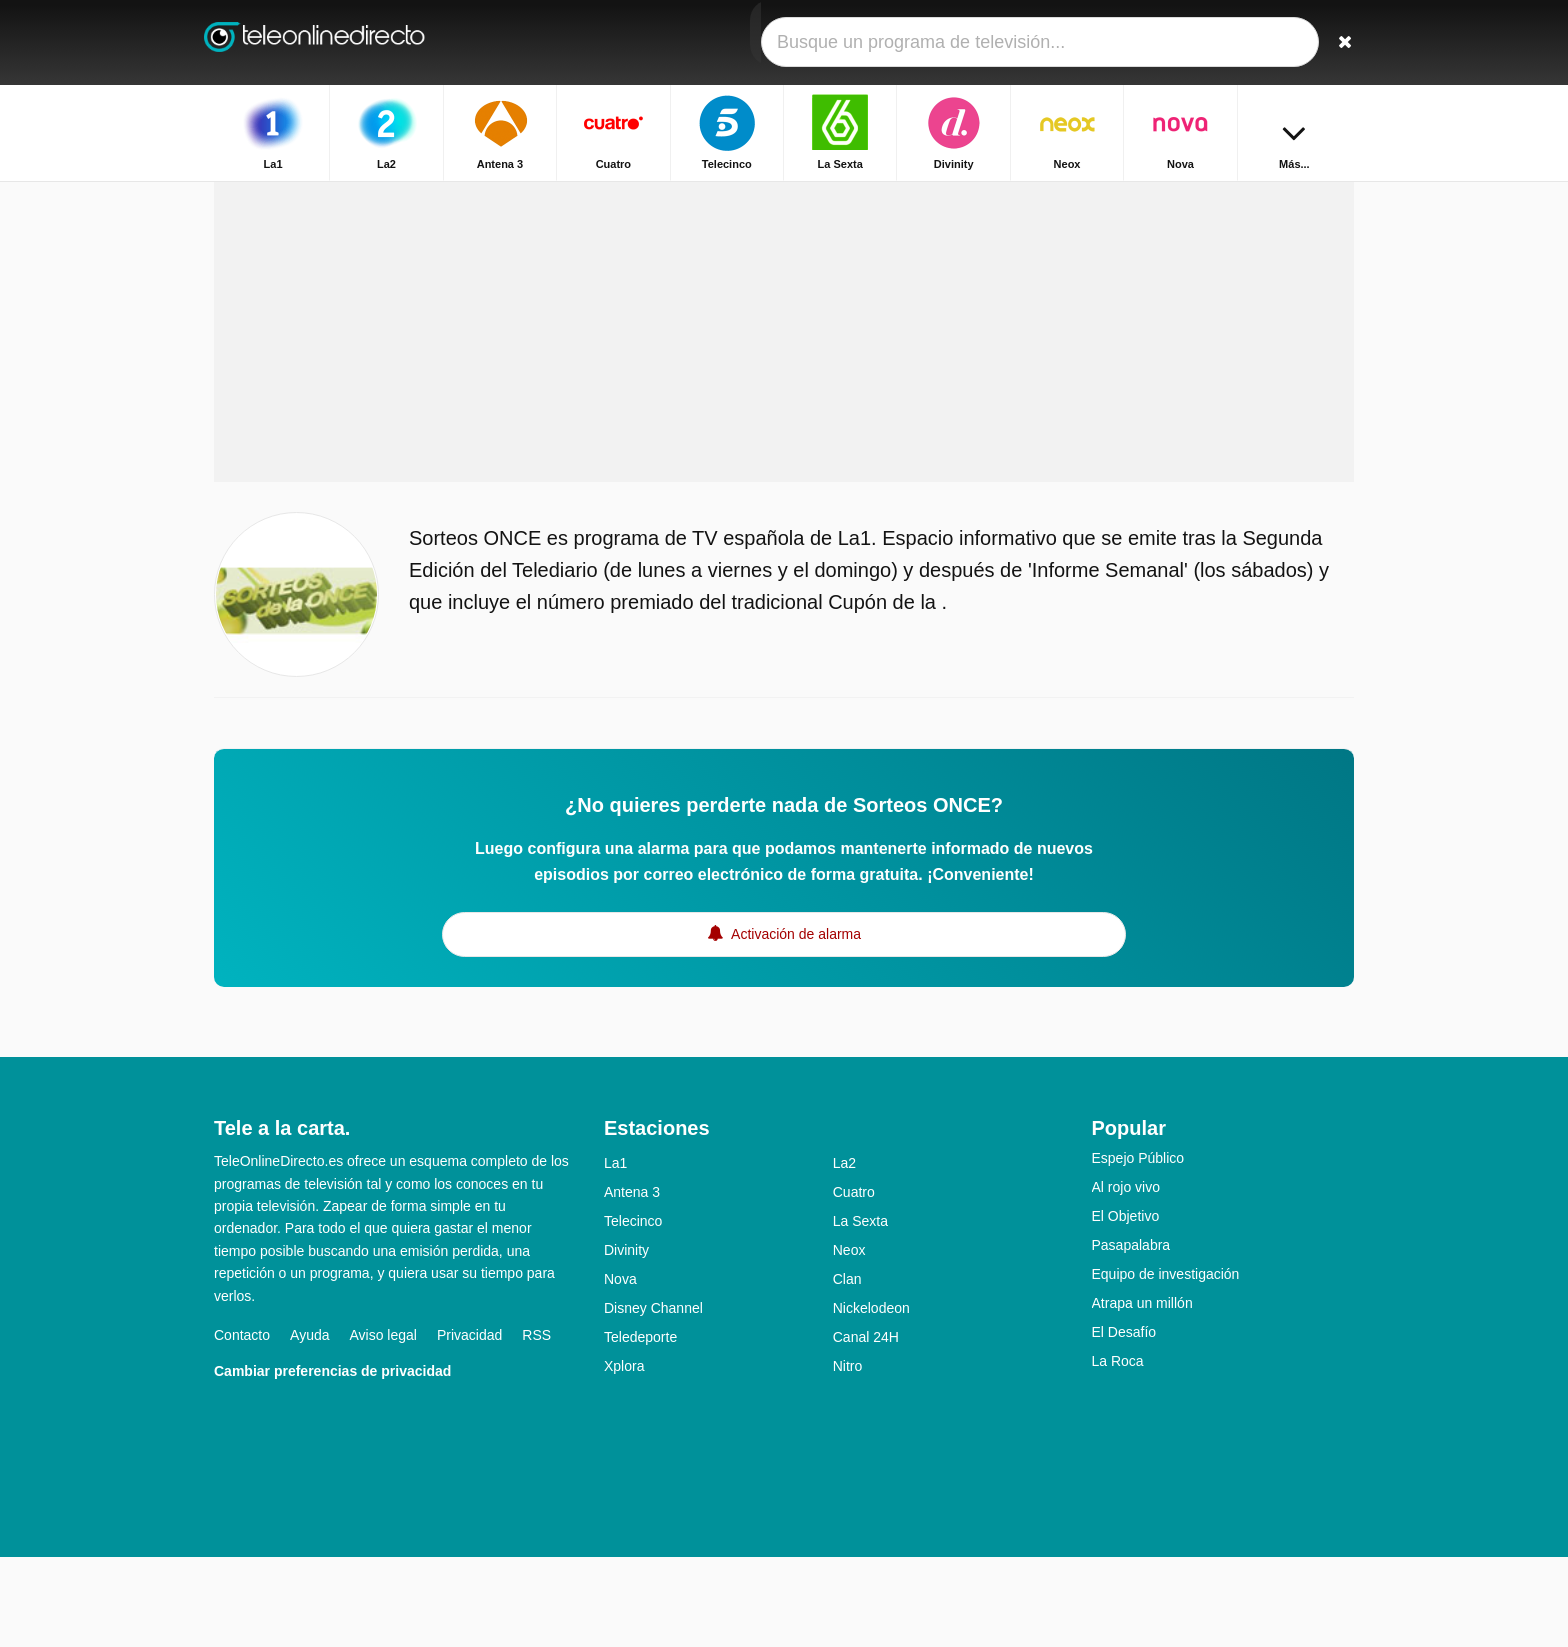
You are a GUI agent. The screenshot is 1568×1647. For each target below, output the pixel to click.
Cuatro (854, 1282)
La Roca (1118, 1451)
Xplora (624, 1456)
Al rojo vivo (1126, 1277)
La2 (844, 1253)
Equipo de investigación (1166, 1364)
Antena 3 (632, 1282)
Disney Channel (653, 1398)
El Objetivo (1126, 1306)
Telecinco (633, 1311)
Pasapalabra (1131, 1335)
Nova (620, 1369)
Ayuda (309, 1425)
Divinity (626, 1340)
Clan (847, 1369)
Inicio (1238, 197)
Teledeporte (640, 1427)
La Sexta (860, 1311)
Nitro (848, 1456)
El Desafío (1124, 1422)
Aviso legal (383, 1425)
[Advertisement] (784, 412)
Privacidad (469, 1425)
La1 (615, 1253)
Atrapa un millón (1142, 1393)
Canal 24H (866, 1427)
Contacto (242, 1425)
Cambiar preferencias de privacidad (332, 1461)
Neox (849, 1340)
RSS (536, 1425)
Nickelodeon (871, 1398)
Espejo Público (1138, 1248)
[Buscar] (1332, 42)
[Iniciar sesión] (1265, 42)
